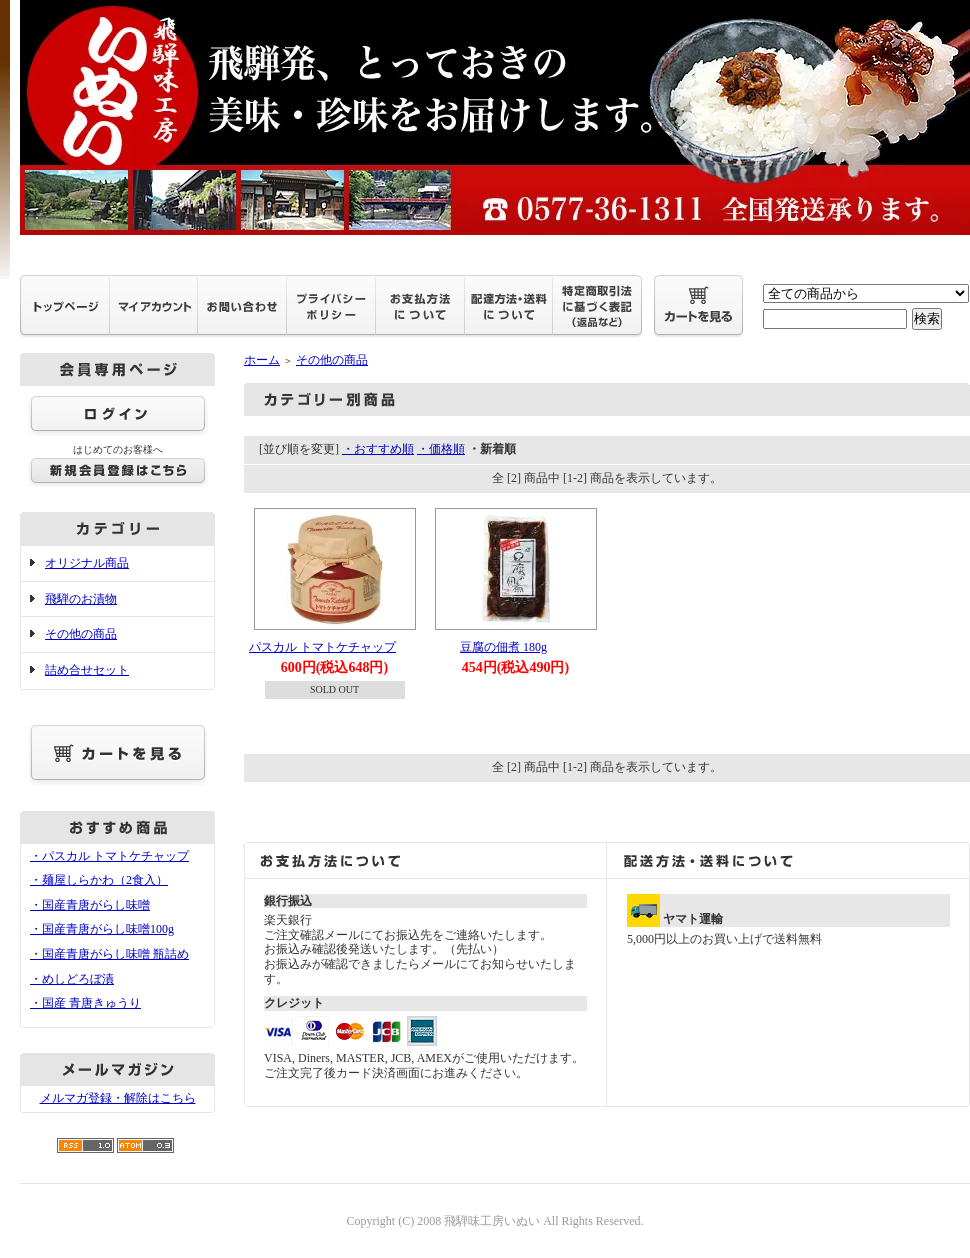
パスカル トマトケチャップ (322, 647)
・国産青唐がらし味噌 (90, 905)
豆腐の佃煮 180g (503, 647)
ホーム (262, 360)
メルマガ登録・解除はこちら (118, 1098)
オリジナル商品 (87, 563)
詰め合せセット (87, 670)
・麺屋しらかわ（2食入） (99, 880)
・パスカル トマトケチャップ (109, 856)
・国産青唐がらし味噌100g (102, 929)
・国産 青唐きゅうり (85, 1003)
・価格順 (441, 449)
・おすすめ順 (378, 449)
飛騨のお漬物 (81, 599)
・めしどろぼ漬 (72, 979)
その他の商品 (81, 634)
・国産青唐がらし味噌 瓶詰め (109, 954)
